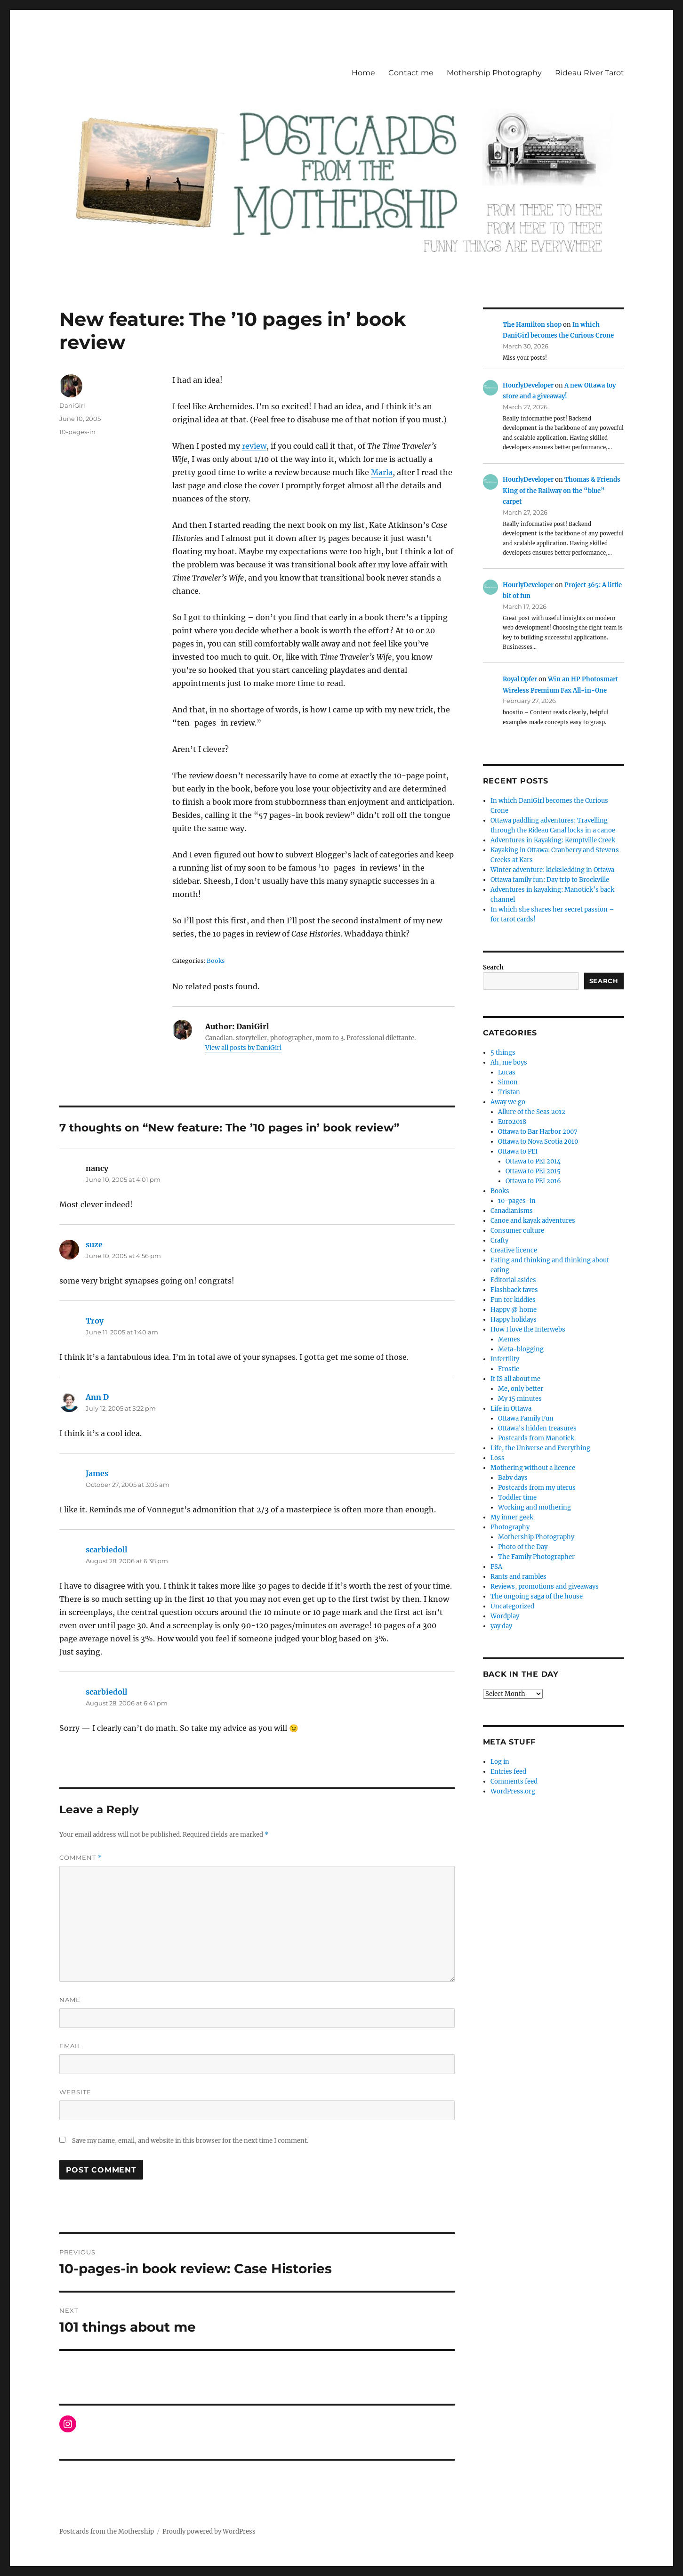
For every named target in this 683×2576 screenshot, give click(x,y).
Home (363, 72)
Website (75, 2092)
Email (70, 2046)
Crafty (499, 1240)
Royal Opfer (520, 679)
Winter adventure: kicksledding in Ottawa (552, 870)
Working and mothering (534, 1507)
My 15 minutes (520, 1399)
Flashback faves (514, 1290)
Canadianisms (511, 1211)
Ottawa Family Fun (526, 1418)
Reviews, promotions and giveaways (544, 1587)
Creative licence (513, 1250)
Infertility (504, 1359)
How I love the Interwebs (527, 1329)
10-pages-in (77, 432)
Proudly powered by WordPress (209, 2532)
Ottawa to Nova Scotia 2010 (538, 1142)
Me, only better (520, 1389)
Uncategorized (512, 1606)
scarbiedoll (106, 1549)
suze (94, 1244)
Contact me (411, 72)
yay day (501, 1626)
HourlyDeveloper (528, 385)
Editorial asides (513, 1280)
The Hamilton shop (532, 325)
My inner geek (511, 1517)
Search (493, 967)
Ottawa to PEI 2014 (533, 1161)
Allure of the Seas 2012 (531, 1112)
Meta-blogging (521, 1349)
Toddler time (517, 1498)
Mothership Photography (494, 72)
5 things (502, 1053)
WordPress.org (512, 1791)
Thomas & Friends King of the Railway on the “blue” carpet (561, 491)
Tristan (509, 1092)
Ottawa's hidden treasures (537, 1428)
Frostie (508, 1369)
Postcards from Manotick (536, 1438)
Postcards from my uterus (537, 1488)
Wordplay (504, 1616)
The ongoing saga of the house (536, 1596)
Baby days (513, 1478)
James (97, 1473)
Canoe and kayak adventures (532, 1221)
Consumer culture (517, 1231)
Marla (382, 472)
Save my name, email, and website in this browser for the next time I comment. (190, 2141)
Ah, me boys (508, 1062)
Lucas (506, 1072)
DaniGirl (72, 405)
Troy (95, 1320)
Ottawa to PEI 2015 (533, 1171)
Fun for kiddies (513, 1300)
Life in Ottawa (510, 1409)
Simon (508, 1082)
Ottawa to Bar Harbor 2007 (538, 1132)
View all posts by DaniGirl (243, 1048)
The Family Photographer (536, 1557)
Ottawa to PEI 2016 (533, 1181)
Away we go (507, 1102)
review (254, 446)
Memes (509, 1339)
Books (499, 1191)
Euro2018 (512, 1122)
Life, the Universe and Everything (540, 1448)
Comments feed (514, 1781)
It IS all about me (515, 1379)
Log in (499, 1762)
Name (69, 1999)
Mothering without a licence (532, 1468)
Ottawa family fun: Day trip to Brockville (549, 880)
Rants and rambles (518, 1577)
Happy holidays (513, 1320)
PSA (496, 1567)
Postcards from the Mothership (106, 2532)
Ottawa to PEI (518, 1151)
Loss (497, 1458)
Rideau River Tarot (589, 72)
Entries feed (508, 1772)
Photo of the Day (522, 1547)
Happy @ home (513, 1310)
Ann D (97, 1397)
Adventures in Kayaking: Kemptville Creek (552, 840)
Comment (80, 1858)
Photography (510, 1527)
